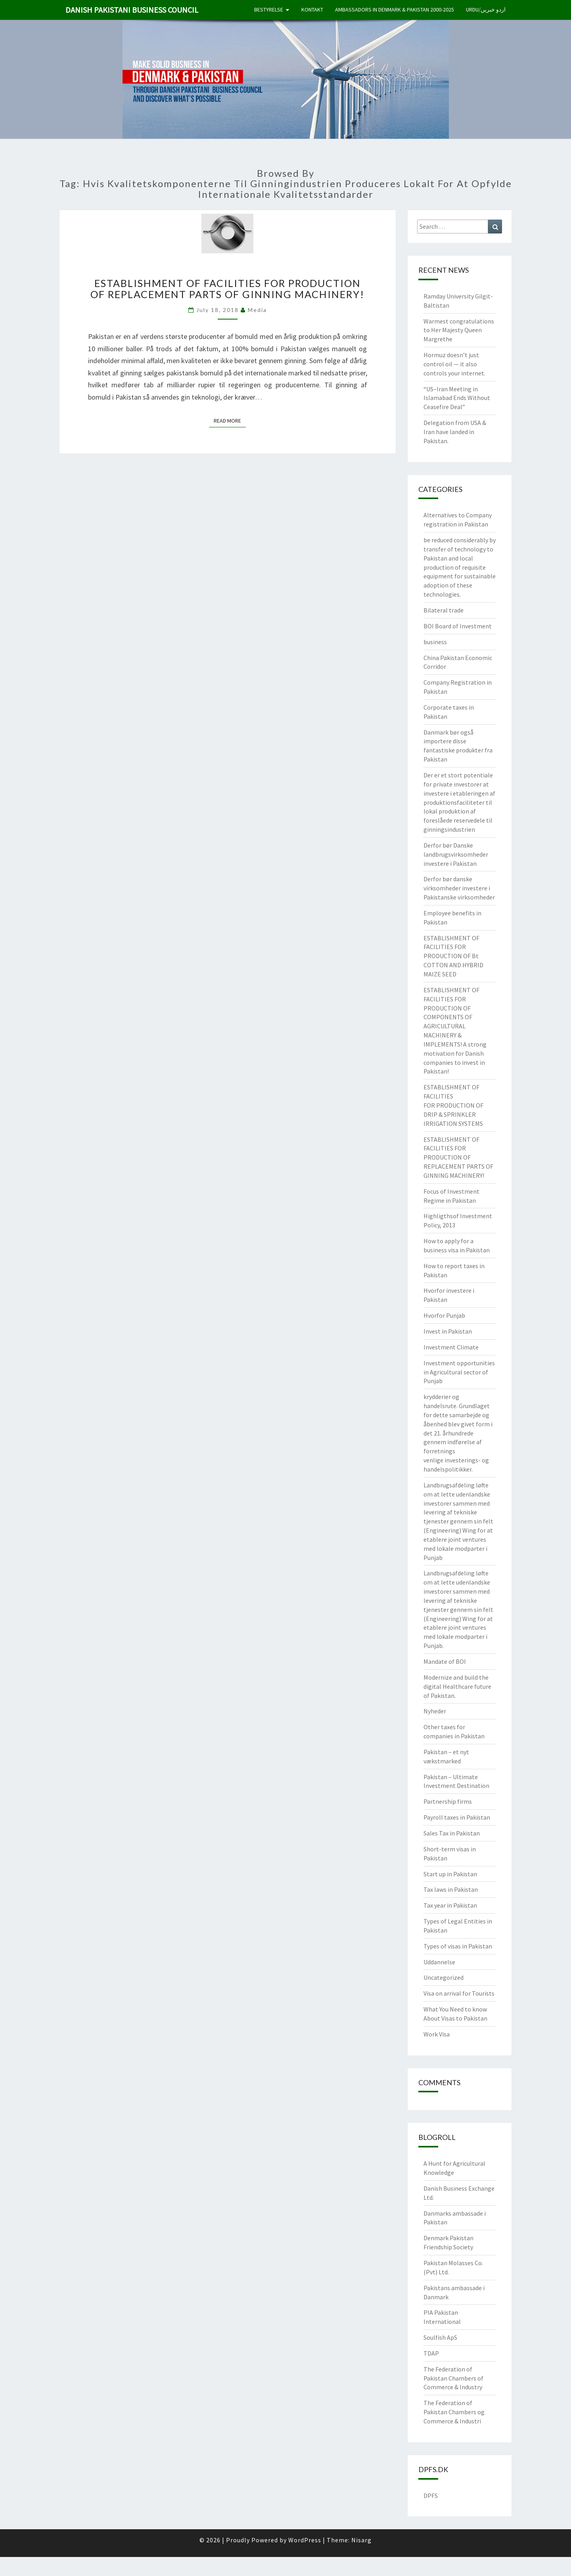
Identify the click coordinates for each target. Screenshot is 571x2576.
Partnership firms (447, 1801)
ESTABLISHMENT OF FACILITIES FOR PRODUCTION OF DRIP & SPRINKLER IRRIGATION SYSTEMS (453, 1105)
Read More (230, 420)
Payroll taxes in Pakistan (456, 1817)
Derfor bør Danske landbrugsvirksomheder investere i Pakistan (455, 854)
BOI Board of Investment (457, 626)
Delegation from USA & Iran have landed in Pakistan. (454, 432)
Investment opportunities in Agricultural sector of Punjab (459, 1372)
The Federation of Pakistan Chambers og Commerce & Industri (454, 2412)
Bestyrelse (268, 9)
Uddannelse (439, 1962)
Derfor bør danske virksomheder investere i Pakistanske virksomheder (459, 888)
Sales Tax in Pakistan (451, 1833)
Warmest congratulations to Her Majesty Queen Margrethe (458, 330)
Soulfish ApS (440, 2337)
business (435, 642)
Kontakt (312, 9)
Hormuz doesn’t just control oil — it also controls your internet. (454, 364)
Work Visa (436, 2034)
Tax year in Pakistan (450, 1905)
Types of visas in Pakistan (457, 1946)
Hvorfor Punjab (444, 1315)
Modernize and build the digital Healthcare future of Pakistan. (457, 1686)
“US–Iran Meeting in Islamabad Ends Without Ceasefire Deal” (456, 398)
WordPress (304, 2540)
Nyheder (434, 1711)
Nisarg (361, 2540)
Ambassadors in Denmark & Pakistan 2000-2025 (394, 9)
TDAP (431, 2353)
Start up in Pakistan (450, 1874)
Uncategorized (443, 1977)
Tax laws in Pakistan (450, 1889)
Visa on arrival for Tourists (458, 1993)
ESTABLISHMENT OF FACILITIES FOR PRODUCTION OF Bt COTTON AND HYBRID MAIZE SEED (453, 956)
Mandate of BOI (444, 1661)
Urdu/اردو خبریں (486, 9)
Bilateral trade (443, 610)
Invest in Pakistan (447, 1331)
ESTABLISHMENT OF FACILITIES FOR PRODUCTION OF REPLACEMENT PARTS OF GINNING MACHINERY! (227, 288)
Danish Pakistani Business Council (131, 10)
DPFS (430, 2495)
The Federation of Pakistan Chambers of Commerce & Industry (453, 2378)
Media (257, 309)
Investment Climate (451, 1347)
